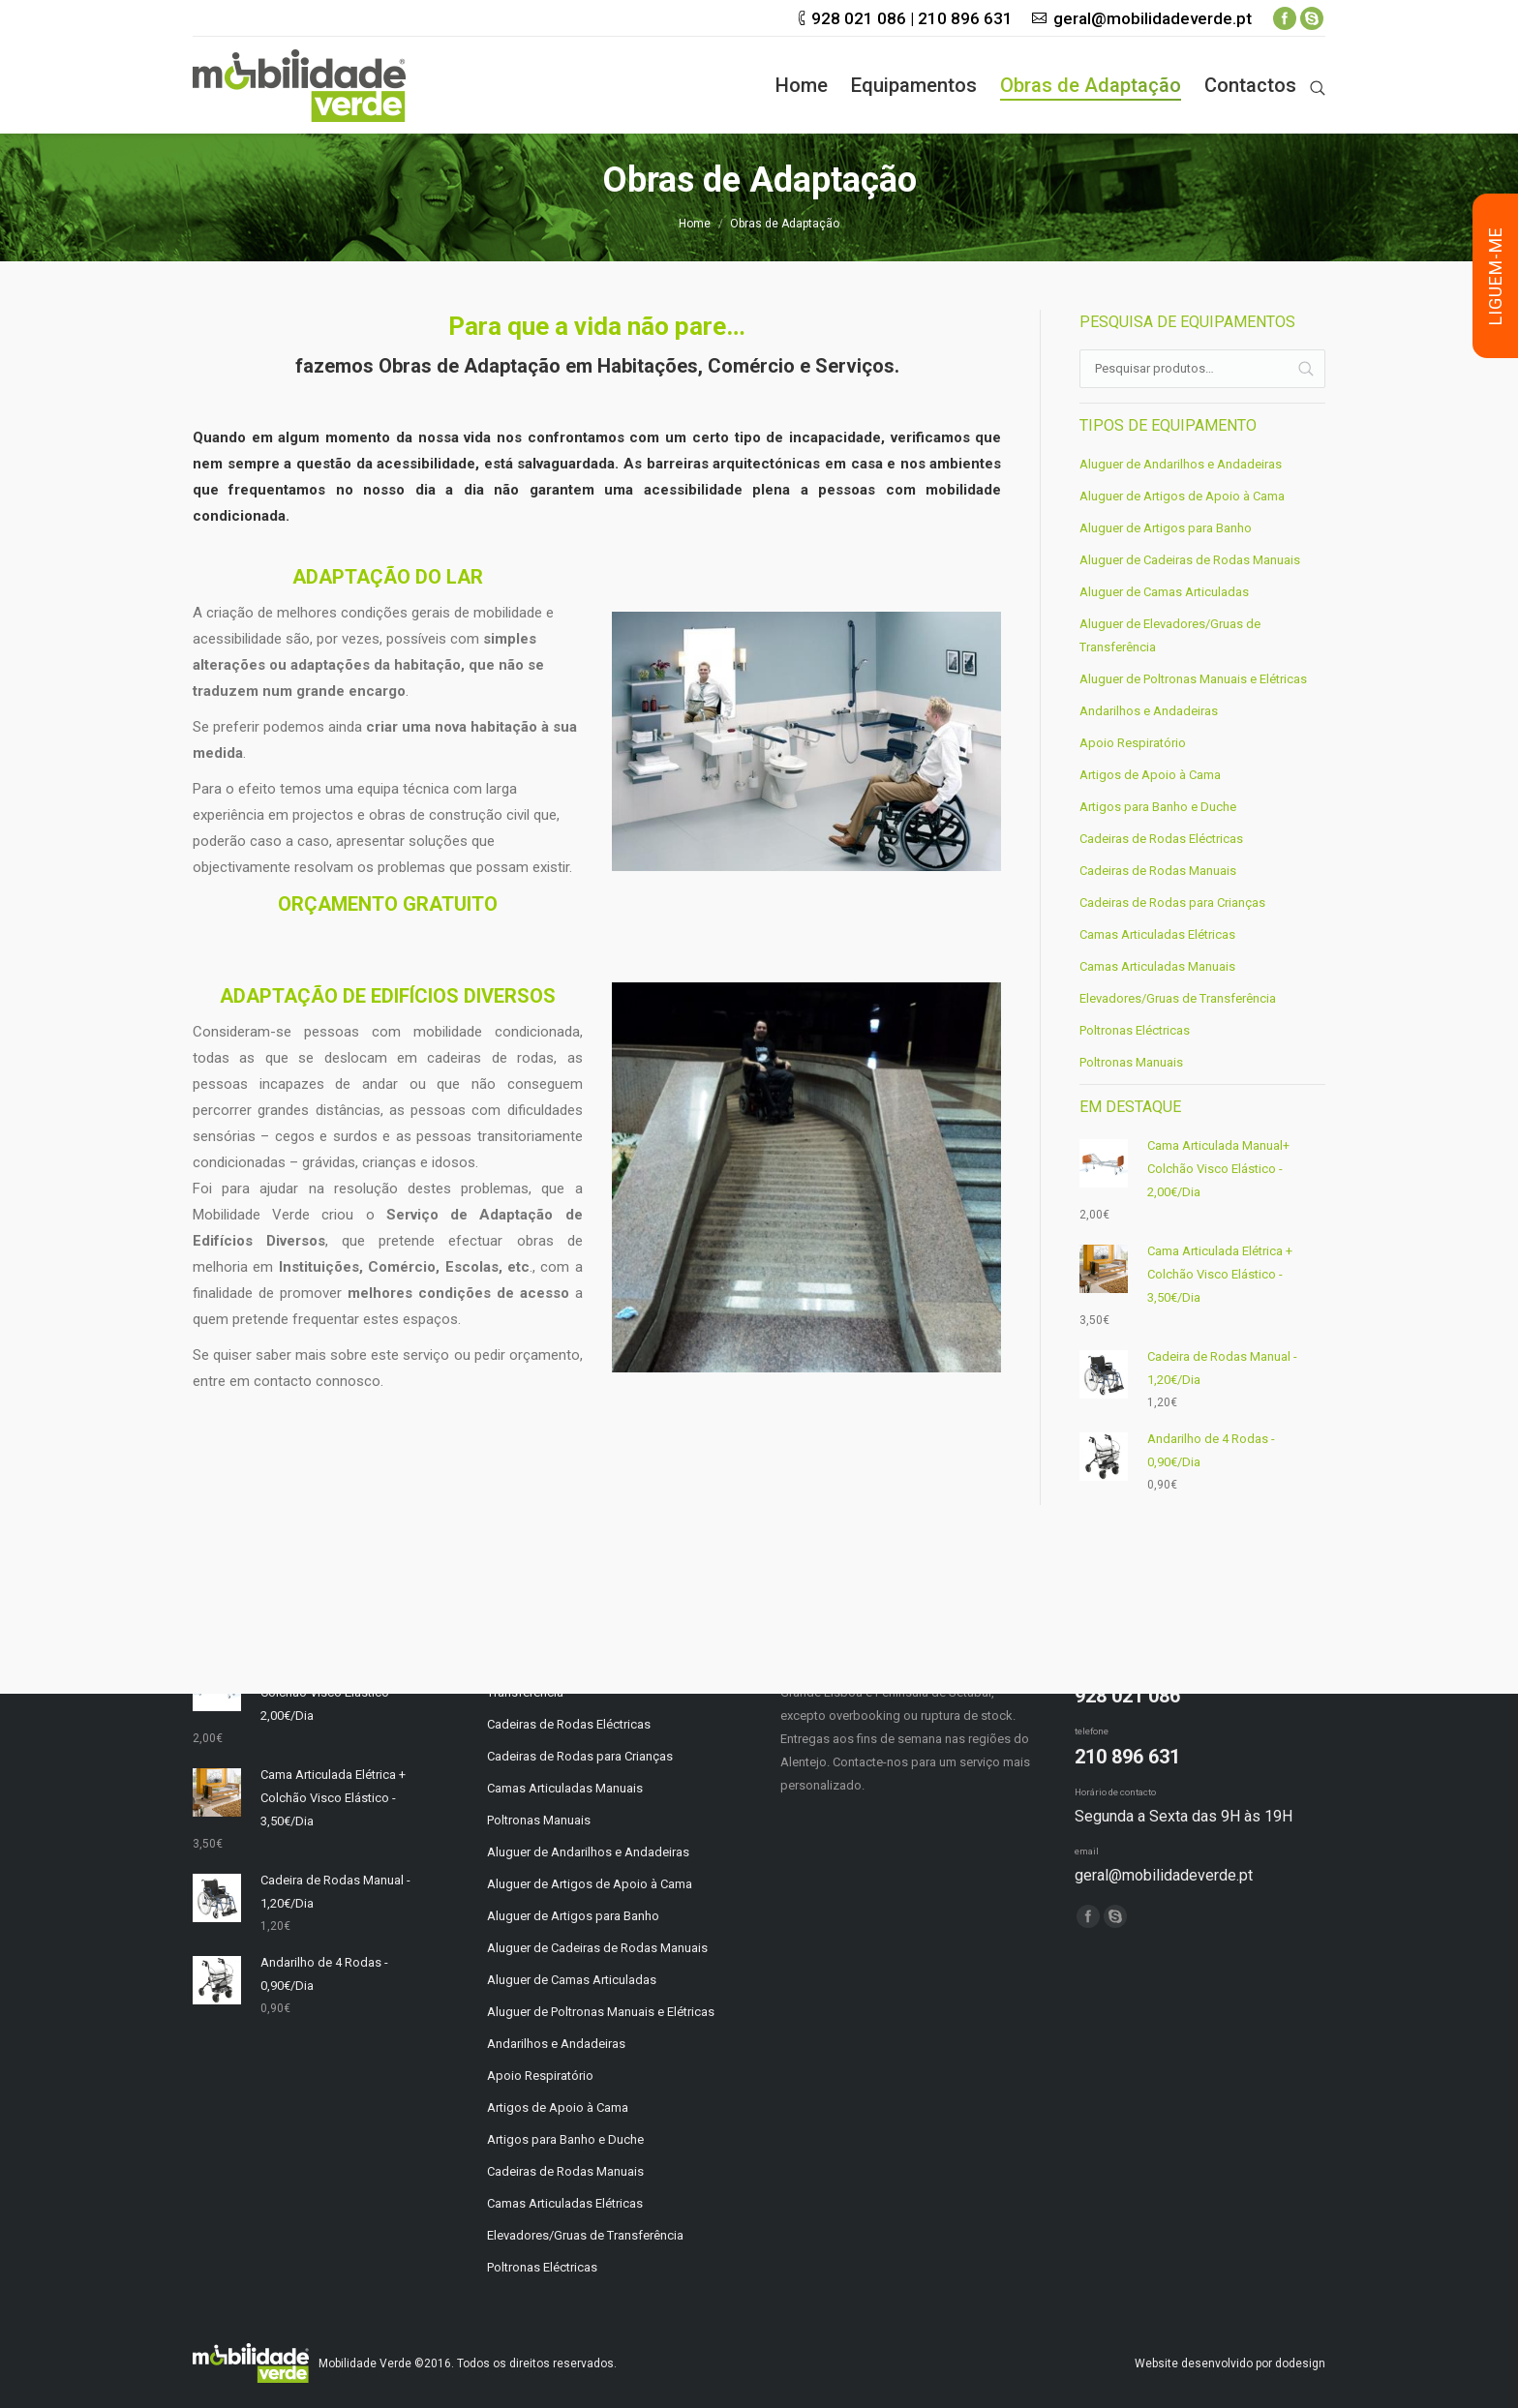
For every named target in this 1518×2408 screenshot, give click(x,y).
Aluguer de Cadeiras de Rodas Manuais (1189, 560)
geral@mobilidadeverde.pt (1152, 18)
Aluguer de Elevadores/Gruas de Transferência (1169, 635)
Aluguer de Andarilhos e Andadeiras (1180, 464)
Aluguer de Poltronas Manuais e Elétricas (1193, 679)
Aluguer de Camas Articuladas (1164, 592)
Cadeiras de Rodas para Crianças (1172, 902)
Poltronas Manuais (1131, 1062)
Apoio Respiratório (1132, 743)
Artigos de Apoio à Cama (1150, 775)
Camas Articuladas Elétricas (1157, 934)
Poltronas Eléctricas (1134, 1030)
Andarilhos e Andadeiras (1148, 711)
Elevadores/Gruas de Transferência (1177, 998)
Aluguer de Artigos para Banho (1165, 528)
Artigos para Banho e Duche (1157, 806)
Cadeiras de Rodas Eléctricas (1161, 838)
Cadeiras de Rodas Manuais (1157, 870)
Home (695, 223)
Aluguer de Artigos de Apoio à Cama (1182, 496)
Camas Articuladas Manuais (1157, 966)
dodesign (1300, 2363)
